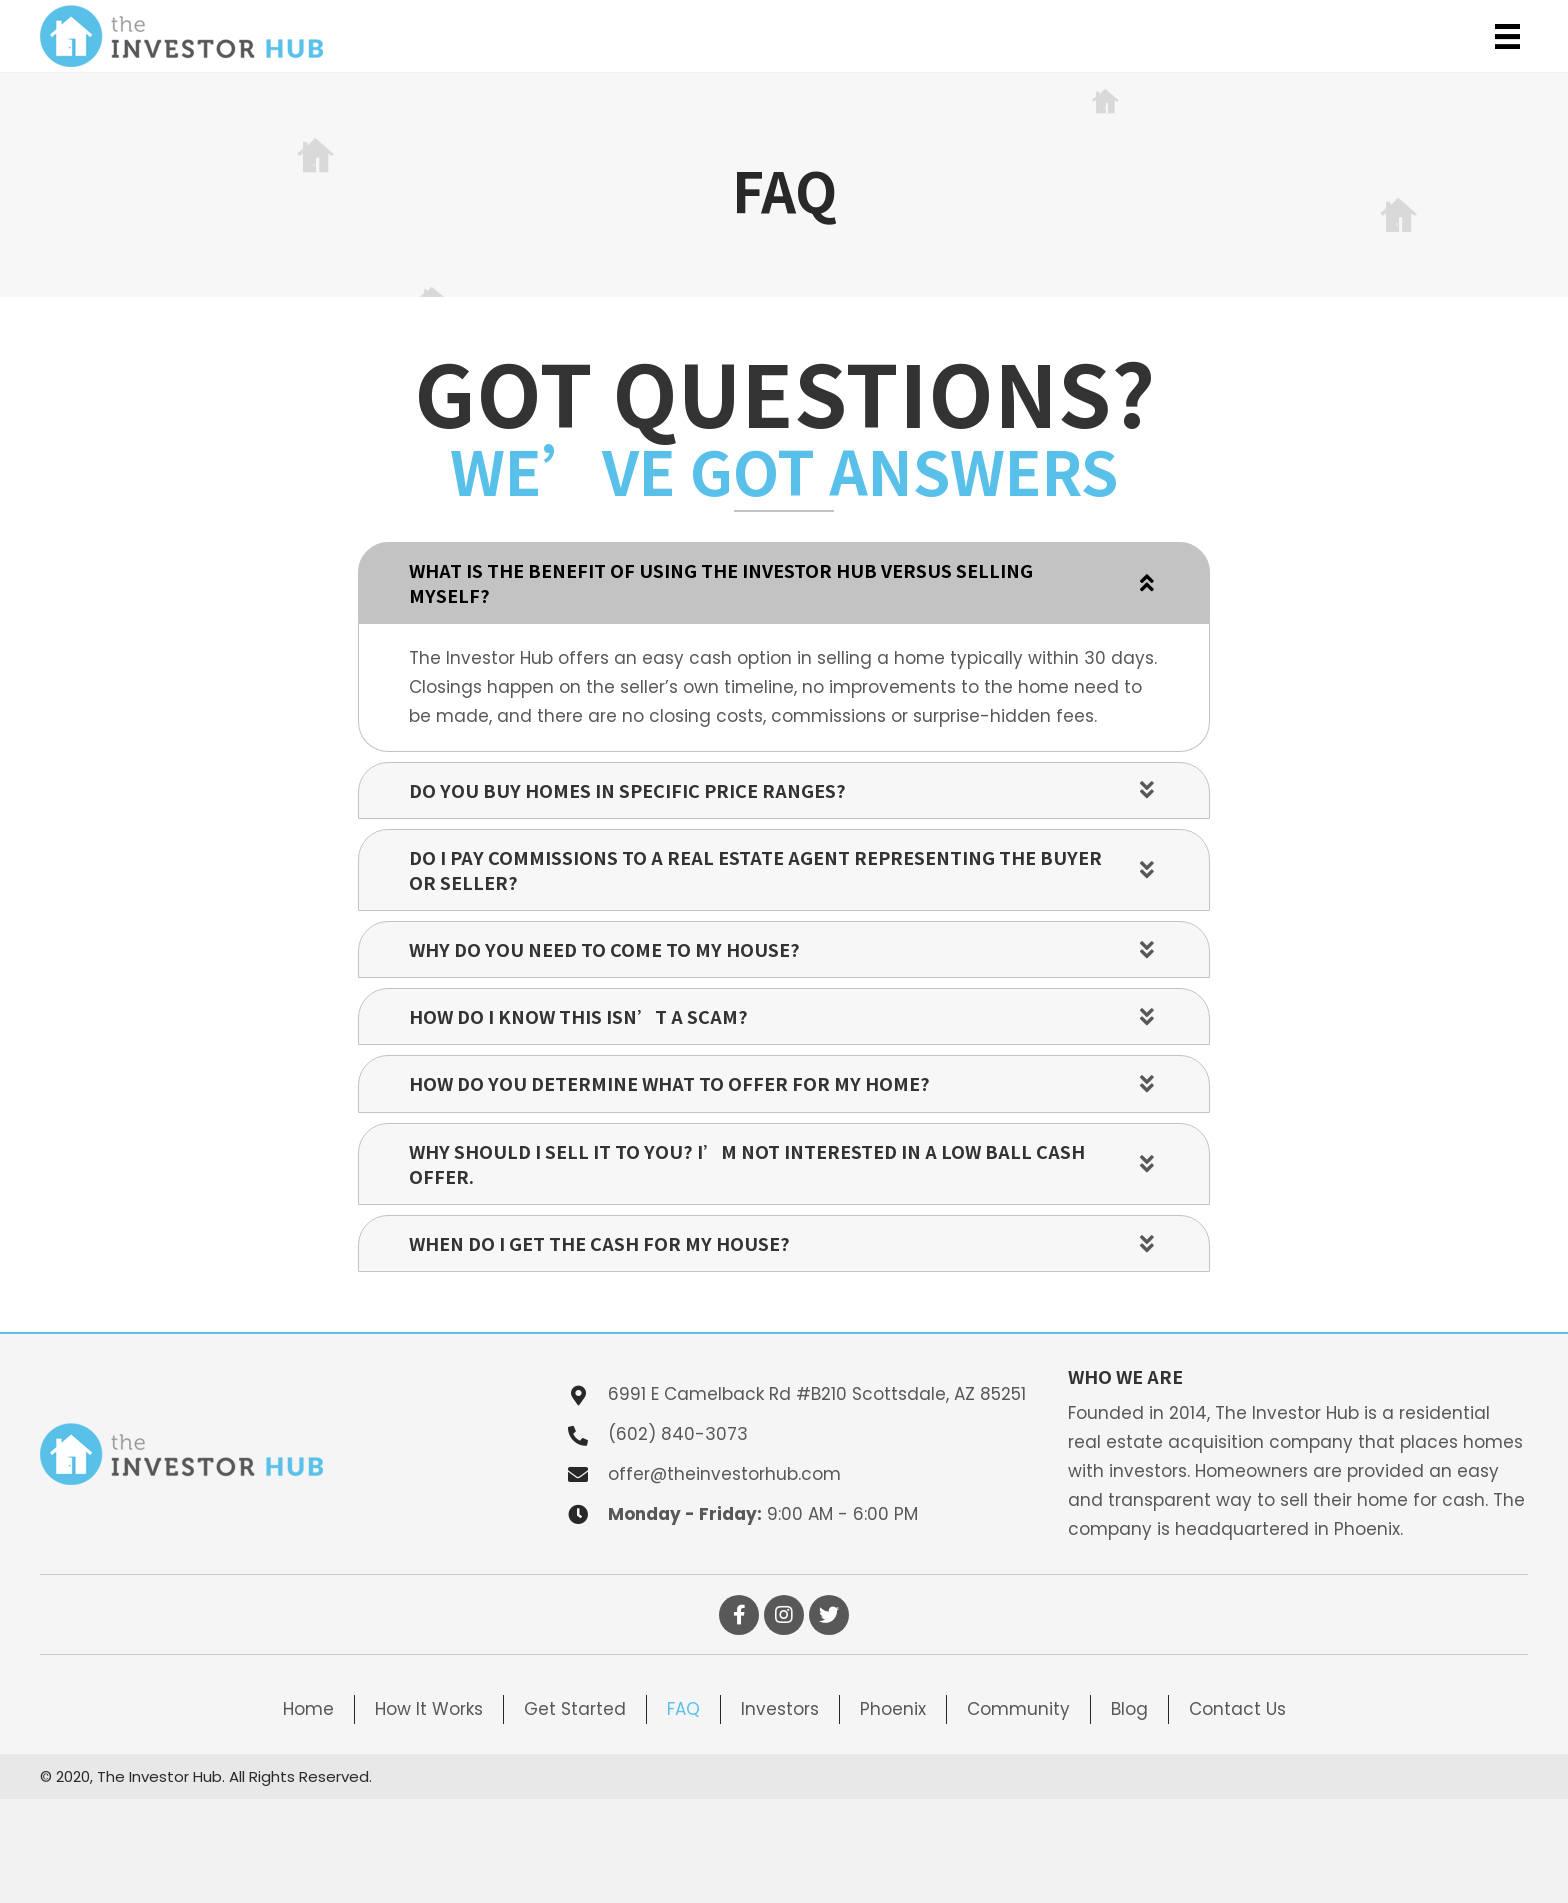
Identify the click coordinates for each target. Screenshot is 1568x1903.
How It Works (429, 1709)
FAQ (683, 1709)
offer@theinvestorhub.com (724, 1474)
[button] (739, 1615)
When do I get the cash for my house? (599, 1243)
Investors (780, 1709)
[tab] (784, 583)
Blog (1129, 1709)
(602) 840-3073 (678, 1434)
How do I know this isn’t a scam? (578, 1016)
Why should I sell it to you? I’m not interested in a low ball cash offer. (747, 1164)
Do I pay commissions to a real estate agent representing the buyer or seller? (755, 870)
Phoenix (893, 1709)
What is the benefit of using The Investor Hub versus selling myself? (721, 583)
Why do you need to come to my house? (604, 949)
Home (308, 1709)
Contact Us (1237, 1709)
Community (1018, 1709)
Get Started (575, 1709)
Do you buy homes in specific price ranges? (627, 790)
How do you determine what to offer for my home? (669, 1083)
